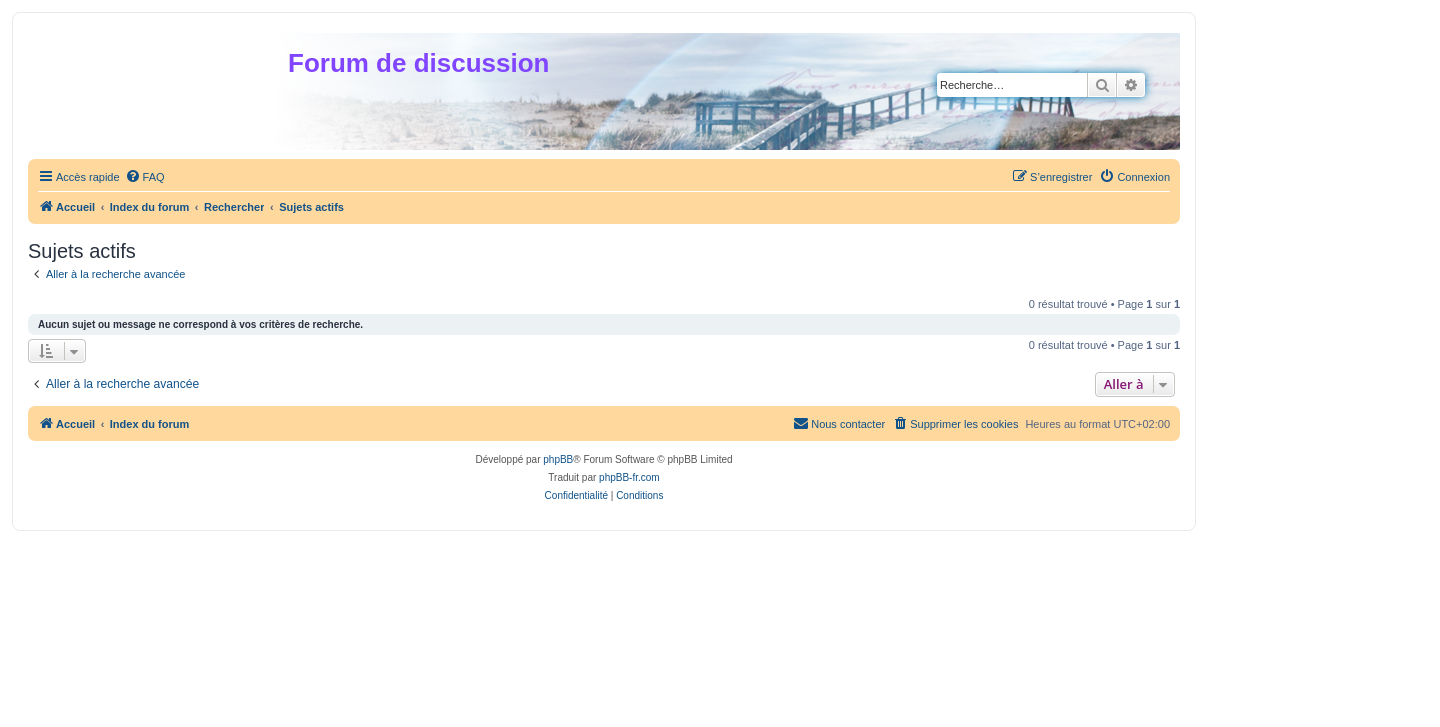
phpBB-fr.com (629, 477)
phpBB (558, 459)
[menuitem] (145, 177)
